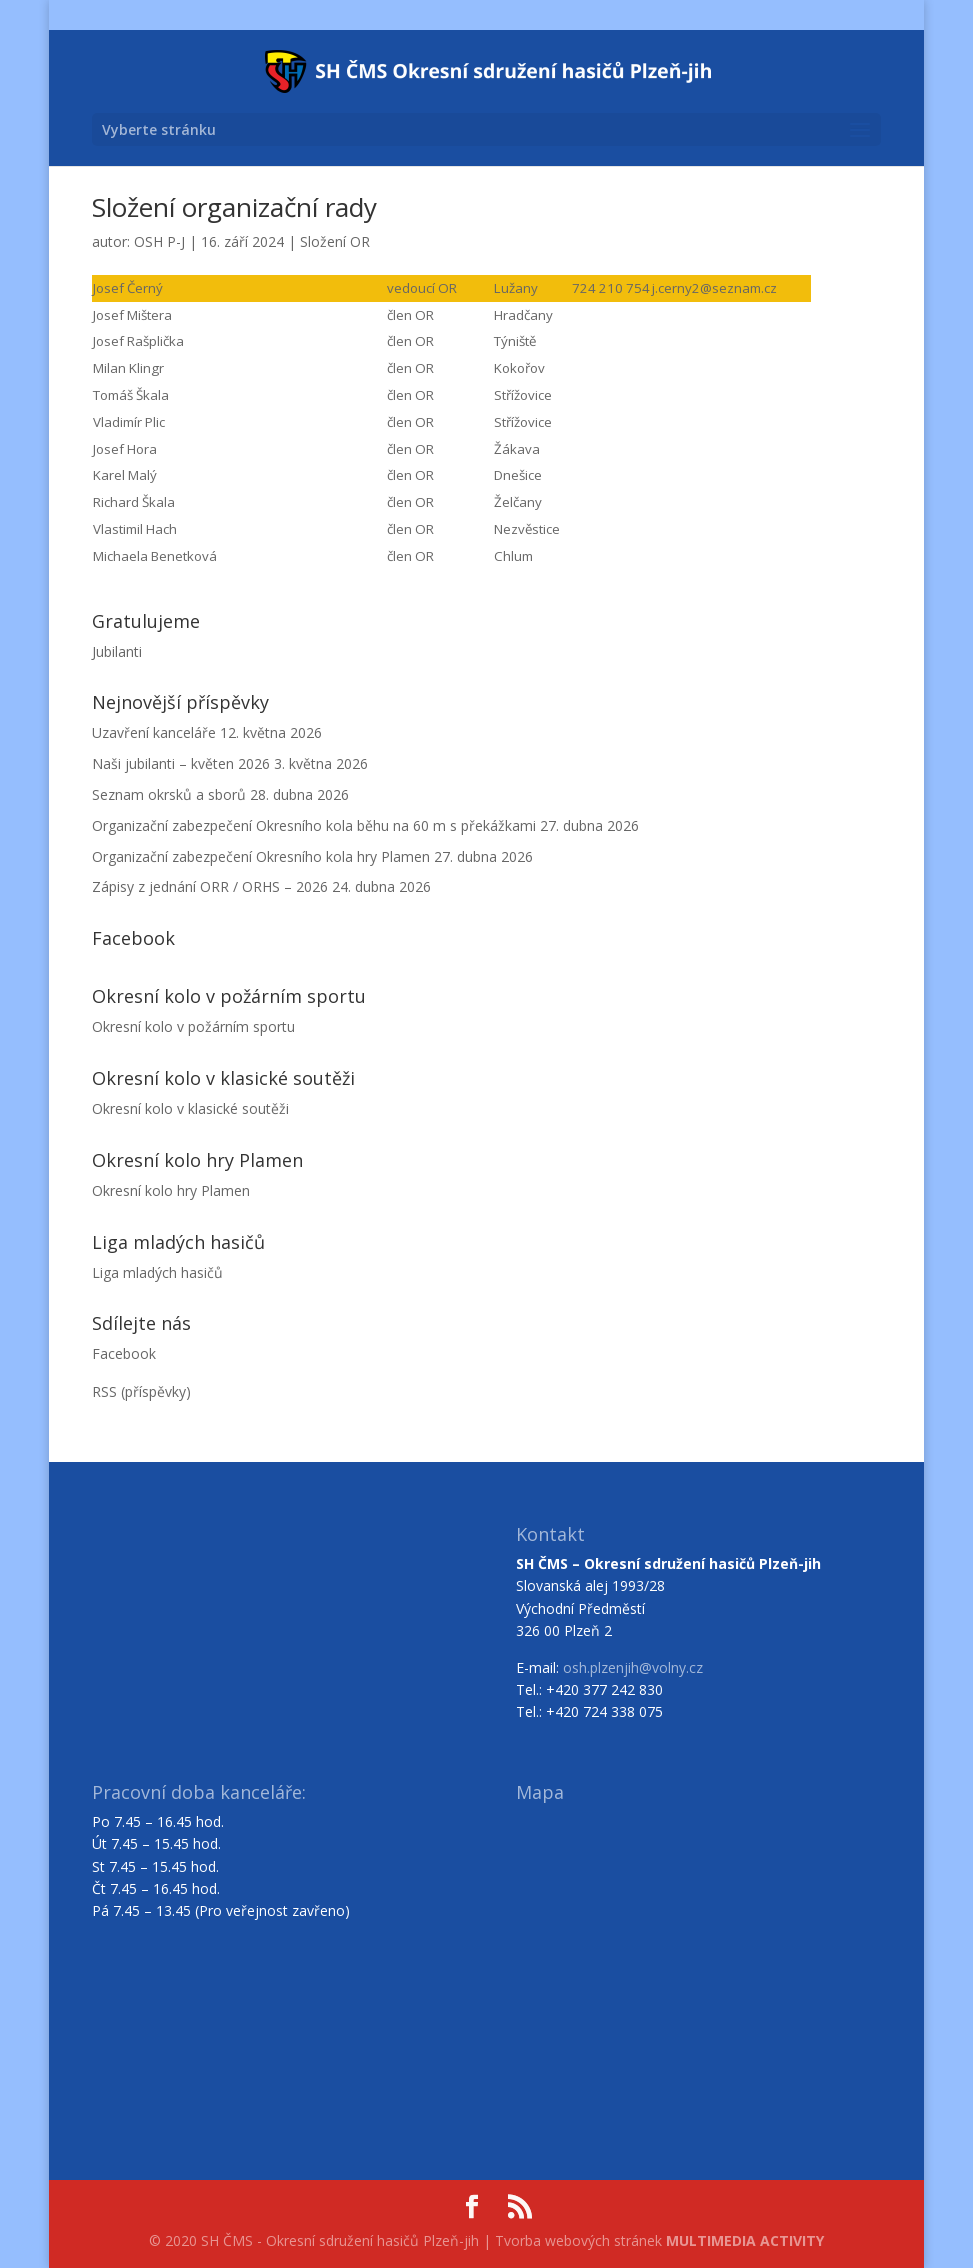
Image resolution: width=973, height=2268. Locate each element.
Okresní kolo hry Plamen (171, 1190)
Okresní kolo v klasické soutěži (190, 1108)
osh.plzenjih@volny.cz (633, 1667)
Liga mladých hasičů (157, 1272)
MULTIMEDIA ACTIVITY (745, 2240)
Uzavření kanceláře (154, 732)
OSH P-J (159, 241)
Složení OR (335, 241)
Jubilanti (117, 651)
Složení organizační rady (234, 207)
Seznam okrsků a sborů (169, 794)
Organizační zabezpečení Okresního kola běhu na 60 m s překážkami (314, 825)
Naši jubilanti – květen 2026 (181, 763)
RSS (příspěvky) (141, 1391)
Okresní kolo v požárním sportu (193, 1026)
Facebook (124, 1353)
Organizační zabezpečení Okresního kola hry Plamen (261, 856)
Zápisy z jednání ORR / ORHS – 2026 (210, 886)
